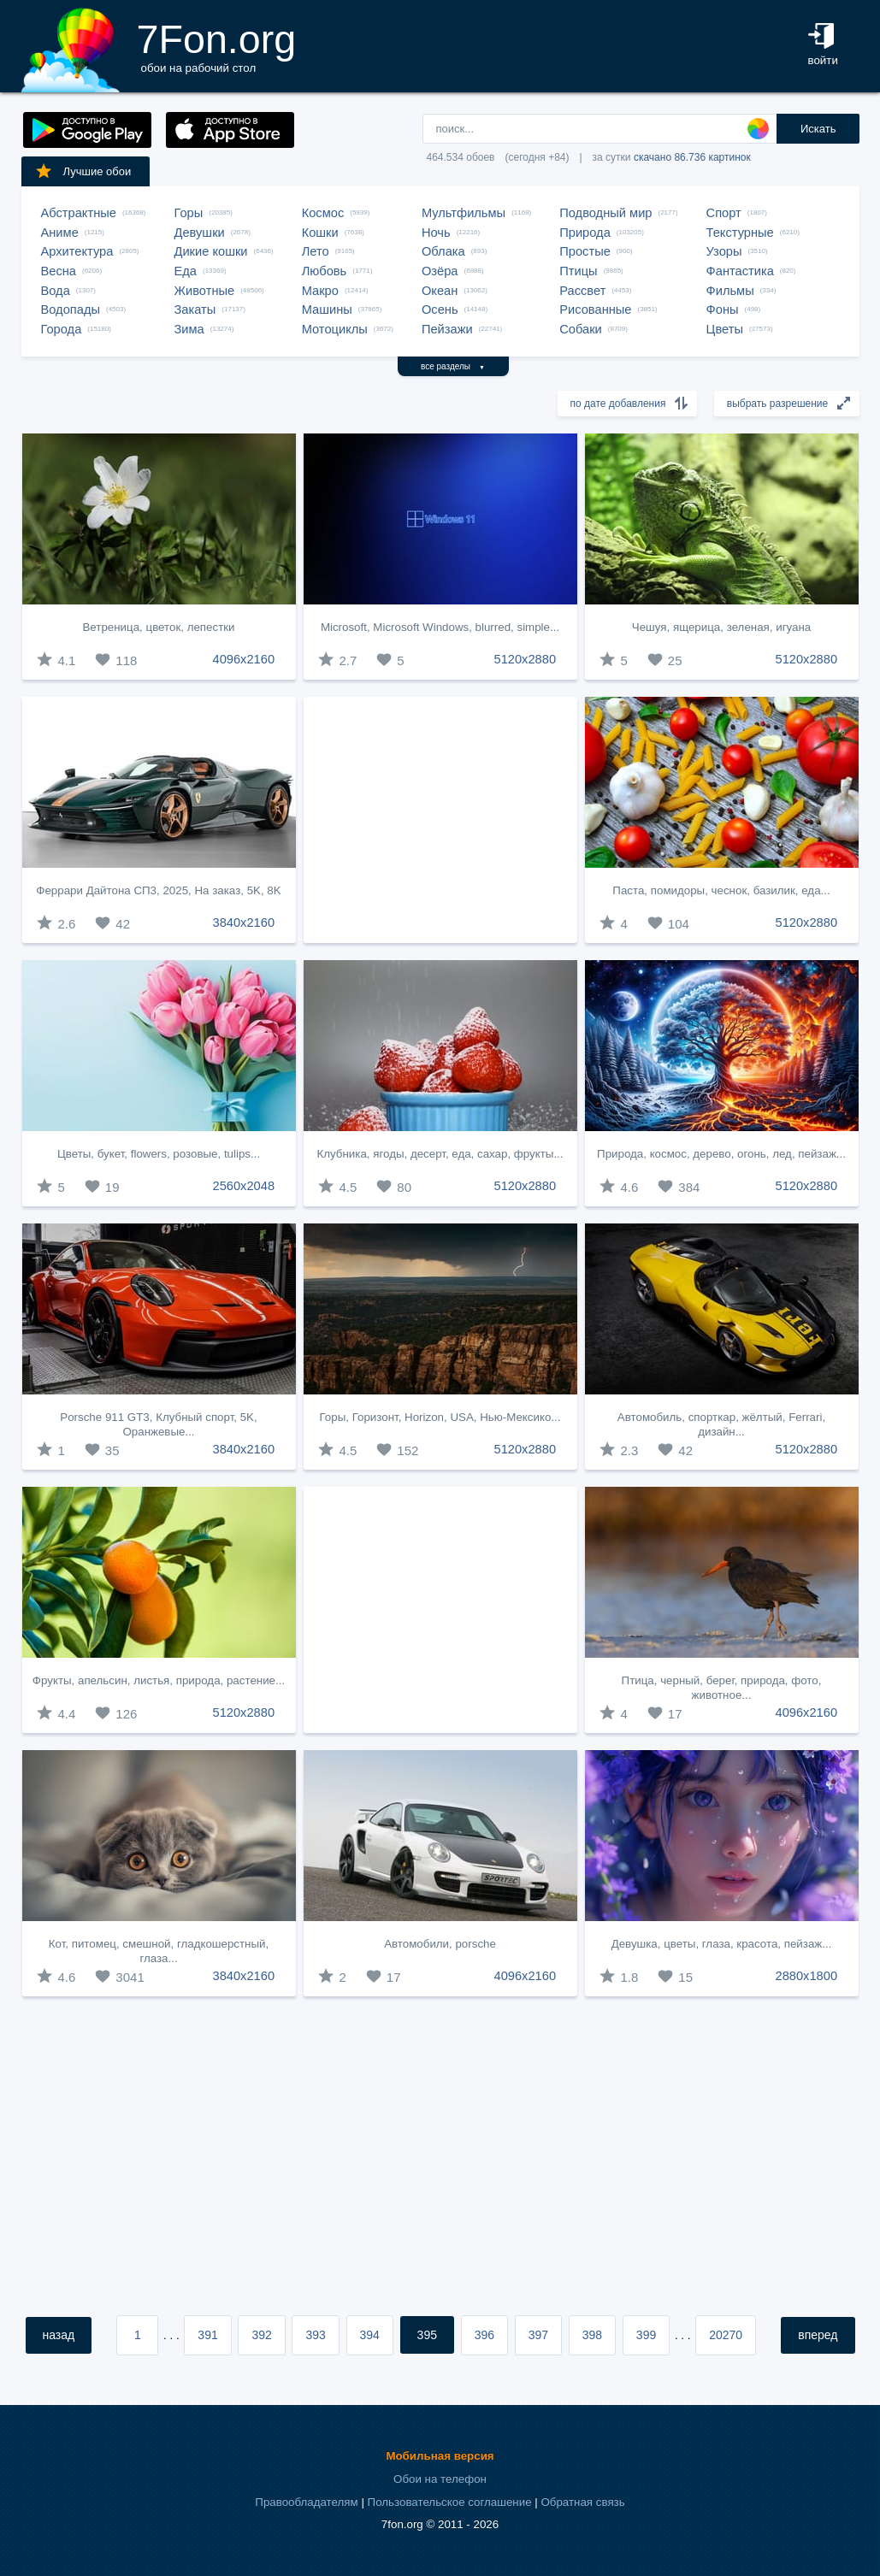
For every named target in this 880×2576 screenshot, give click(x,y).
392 (261, 2335)
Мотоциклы (335, 329)
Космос (323, 213)
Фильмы (730, 291)
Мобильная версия (439, 2455)
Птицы (578, 271)
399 (646, 2335)
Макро (320, 291)
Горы (189, 213)
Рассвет (582, 291)
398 (592, 2335)
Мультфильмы (463, 213)
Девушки (199, 232)
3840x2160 (244, 922)
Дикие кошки (211, 251)
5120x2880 (525, 659)
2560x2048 (244, 1186)
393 (315, 2335)
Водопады (70, 309)
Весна (59, 271)
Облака (443, 251)
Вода (55, 291)
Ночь (436, 232)
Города (61, 329)
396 (484, 2335)
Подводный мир (605, 213)
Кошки (320, 232)
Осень (440, 309)
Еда (185, 271)
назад (59, 2335)
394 (370, 2335)
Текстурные (740, 232)
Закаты (195, 309)
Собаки (580, 329)
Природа (585, 232)
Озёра (440, 271)
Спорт (723, 213)
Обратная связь (582, 2502)
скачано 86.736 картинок (692, 157)
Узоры (724, 251)
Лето (315, 251)
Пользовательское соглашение (450, 2502)
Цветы (724, 329)
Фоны (722, 309)
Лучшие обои (83, 171)
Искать (818, 128)
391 (207, 2335)
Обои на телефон (440, 2479)
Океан (440, 291)
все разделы (453, 366)
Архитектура (77, 251)
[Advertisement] (440, 820)
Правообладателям (306, 2502)
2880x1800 (807, 1976)
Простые (585, 251)
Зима (189, 329)
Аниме (60, 232)
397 (538, 2335)
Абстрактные (78, 213)
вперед (817, 2335)
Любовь (324, 271)
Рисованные (595, 309)
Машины (327, 309)
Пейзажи (447, 329)
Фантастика (740, 271)
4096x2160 (244, 659)
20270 (725, 2335)
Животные (204, 291)
